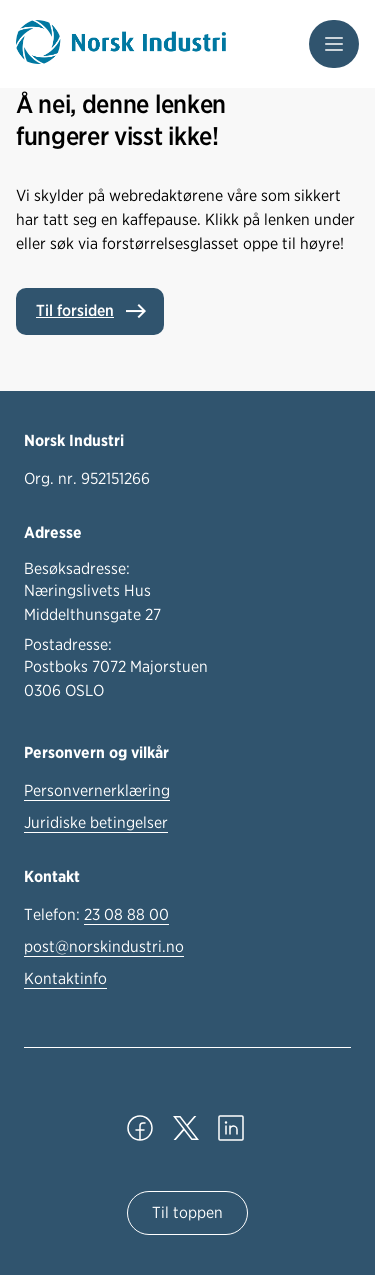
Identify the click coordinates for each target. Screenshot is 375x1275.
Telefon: (96, 915)
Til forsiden (75, 310)
